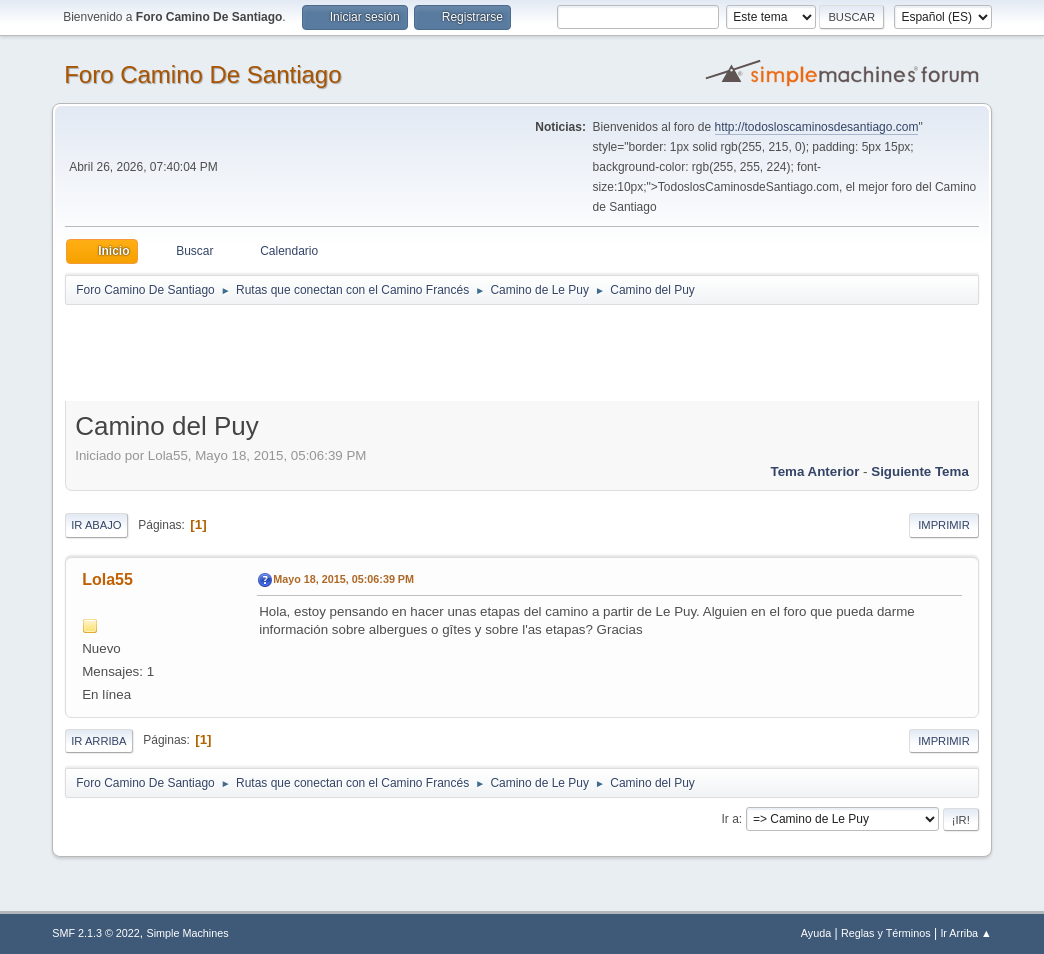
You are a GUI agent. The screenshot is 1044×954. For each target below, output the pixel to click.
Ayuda (816, 933)
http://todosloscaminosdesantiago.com (817, 127)
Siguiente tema (920, 471)
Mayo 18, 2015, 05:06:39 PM (343, 579)
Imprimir (944, 525)
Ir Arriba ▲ (965, 933)
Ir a (730, 819)
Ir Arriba (98, 741)
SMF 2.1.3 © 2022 (96, 933)
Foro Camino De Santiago (202, 74)
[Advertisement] (417, 352)
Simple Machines (188, 933)
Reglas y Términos (886, 933)
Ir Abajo (96, 525)
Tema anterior (815, 471)
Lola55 (107, 579)
